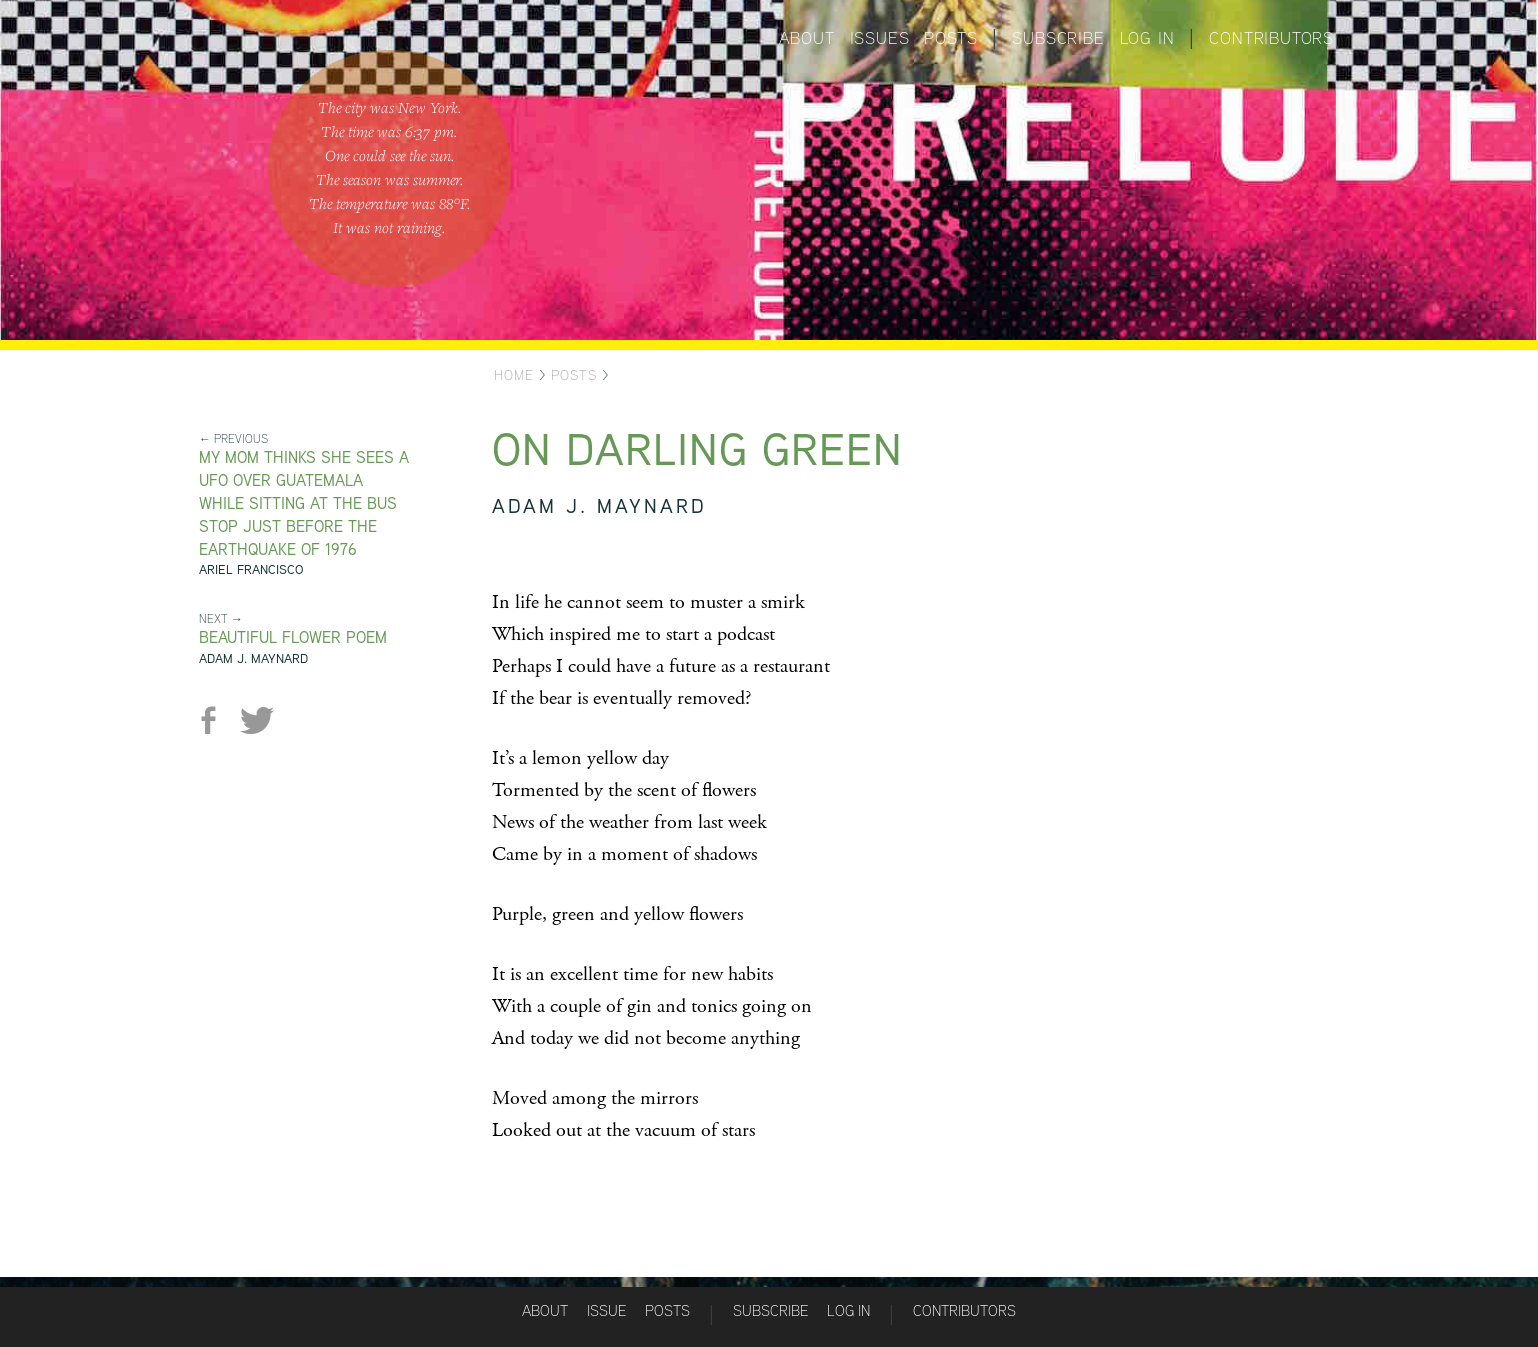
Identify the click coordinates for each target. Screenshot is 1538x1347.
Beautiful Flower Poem (293, 637)
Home (514, 375)
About (807, 38)
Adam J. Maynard (253, 658)
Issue (606, 1310)
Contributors (1271, 38)
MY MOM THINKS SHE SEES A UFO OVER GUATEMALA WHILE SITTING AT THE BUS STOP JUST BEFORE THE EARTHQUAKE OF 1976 (304, 503)
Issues (880, 38)
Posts (950, 38)
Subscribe (1058, 38)
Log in (1147, 38)
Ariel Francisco (251, 569)
